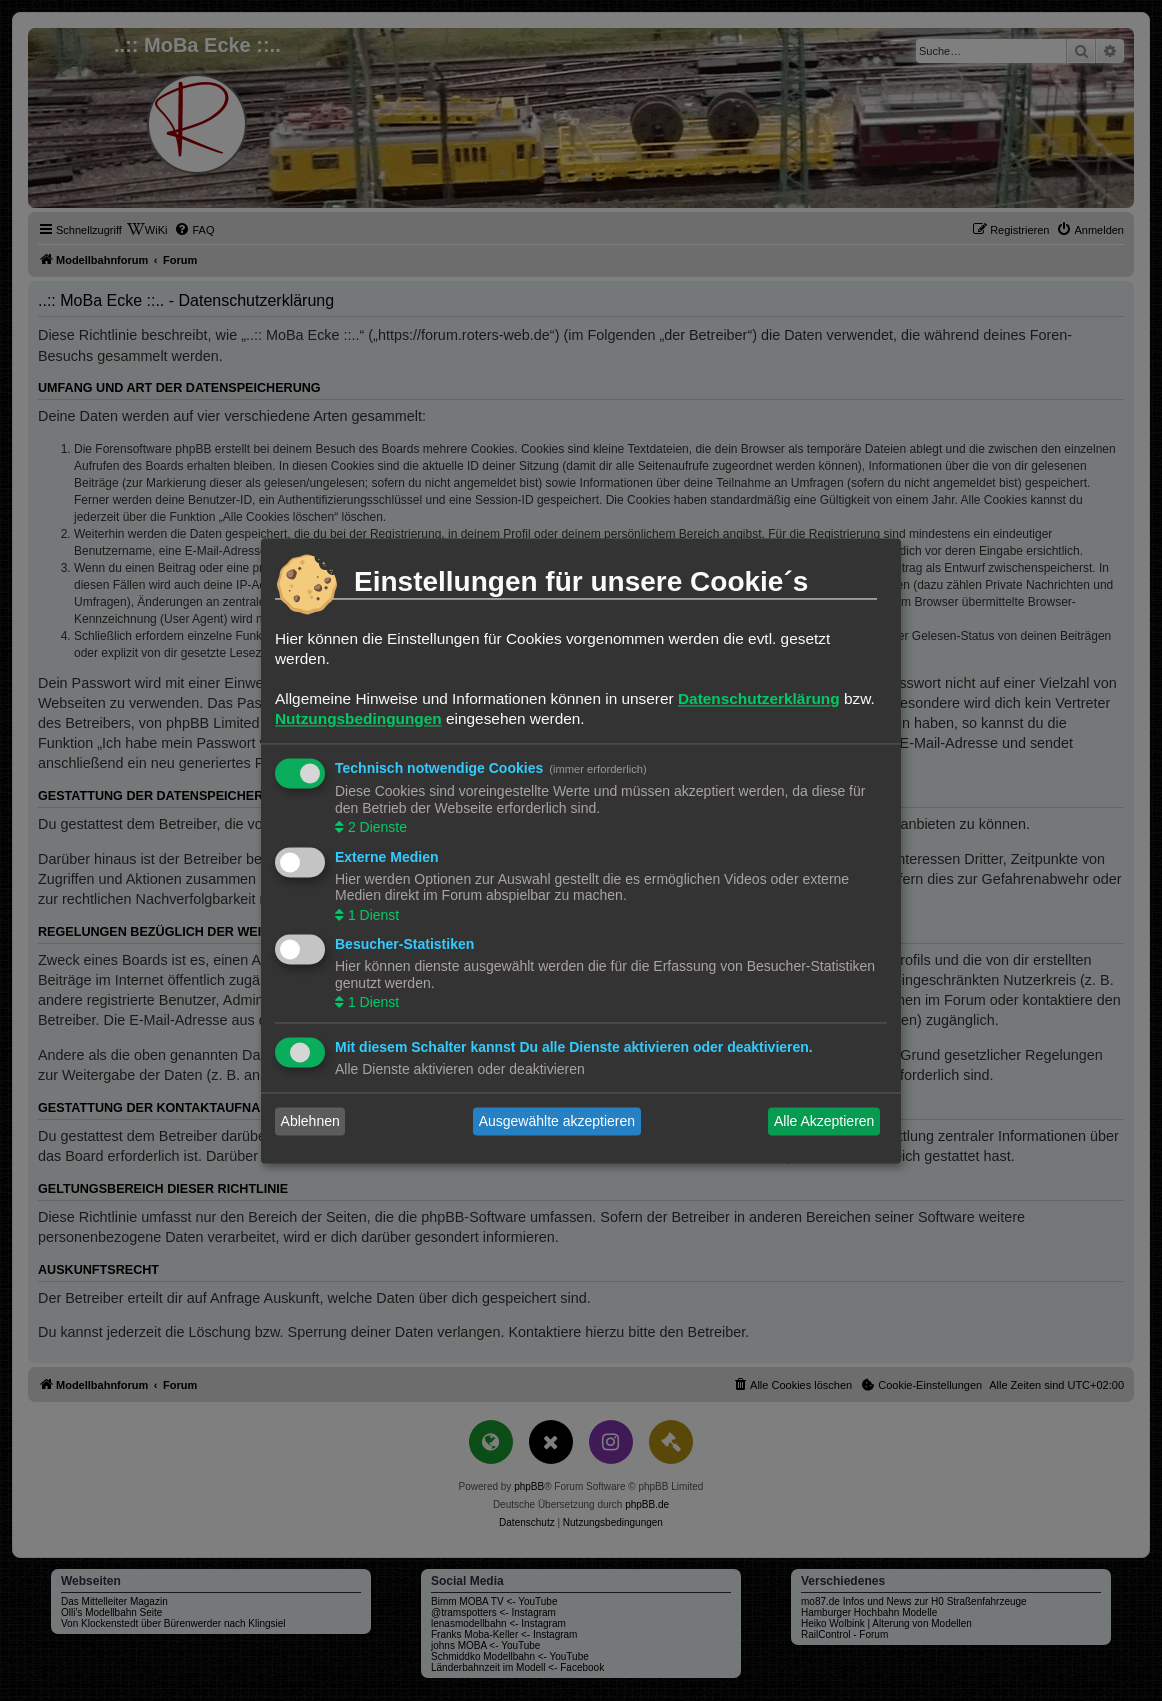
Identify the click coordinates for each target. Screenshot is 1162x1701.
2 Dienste (375, 828)
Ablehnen (310, 1121)
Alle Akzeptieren (824, 1121)
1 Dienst (371, 915)
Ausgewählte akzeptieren (557, 1121)
